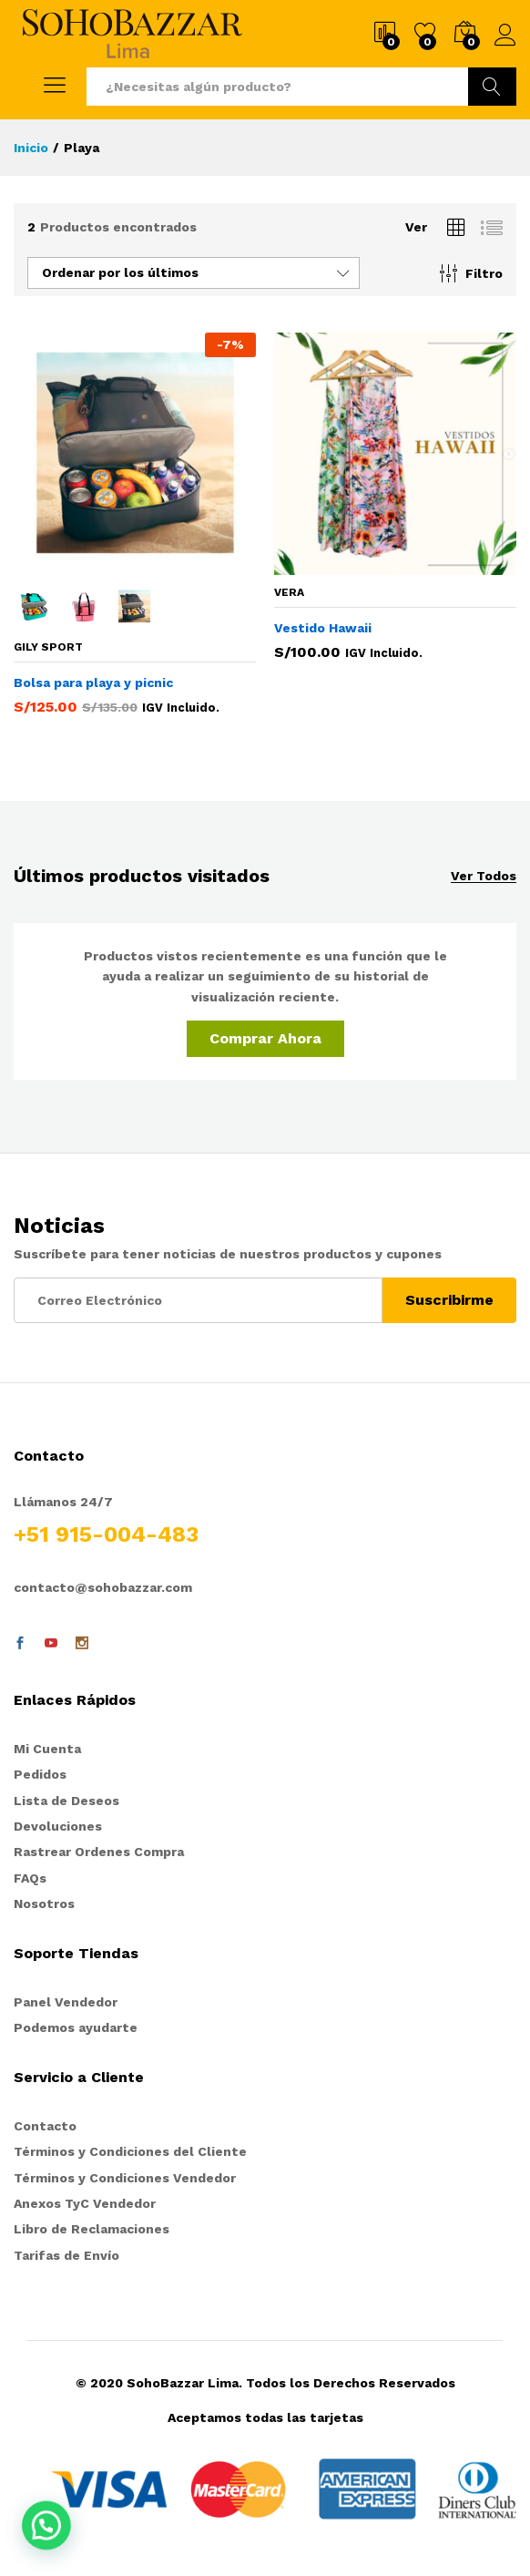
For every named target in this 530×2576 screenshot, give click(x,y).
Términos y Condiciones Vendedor (125, 2178)
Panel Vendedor (65, 2002)
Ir (492, 86)
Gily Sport (48, 647)
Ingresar (505, 35)
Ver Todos (483, 876)
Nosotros (44, 1903)
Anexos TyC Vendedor (85, 2203)
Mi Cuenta (47, 1748)
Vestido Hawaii (323, 628)
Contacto (45, 2126)
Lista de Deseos (66, 1800)
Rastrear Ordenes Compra (99, 1851)
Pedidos (40, 1774)
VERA (289, 592)
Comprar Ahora (265, 1038)
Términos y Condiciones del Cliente (130, 2151)
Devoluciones (58, 1826)
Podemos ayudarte (76, 2027)
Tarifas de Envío (66, 2255)
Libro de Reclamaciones (91, 2229)
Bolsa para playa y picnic (93, 682)
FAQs (30, 1878)
